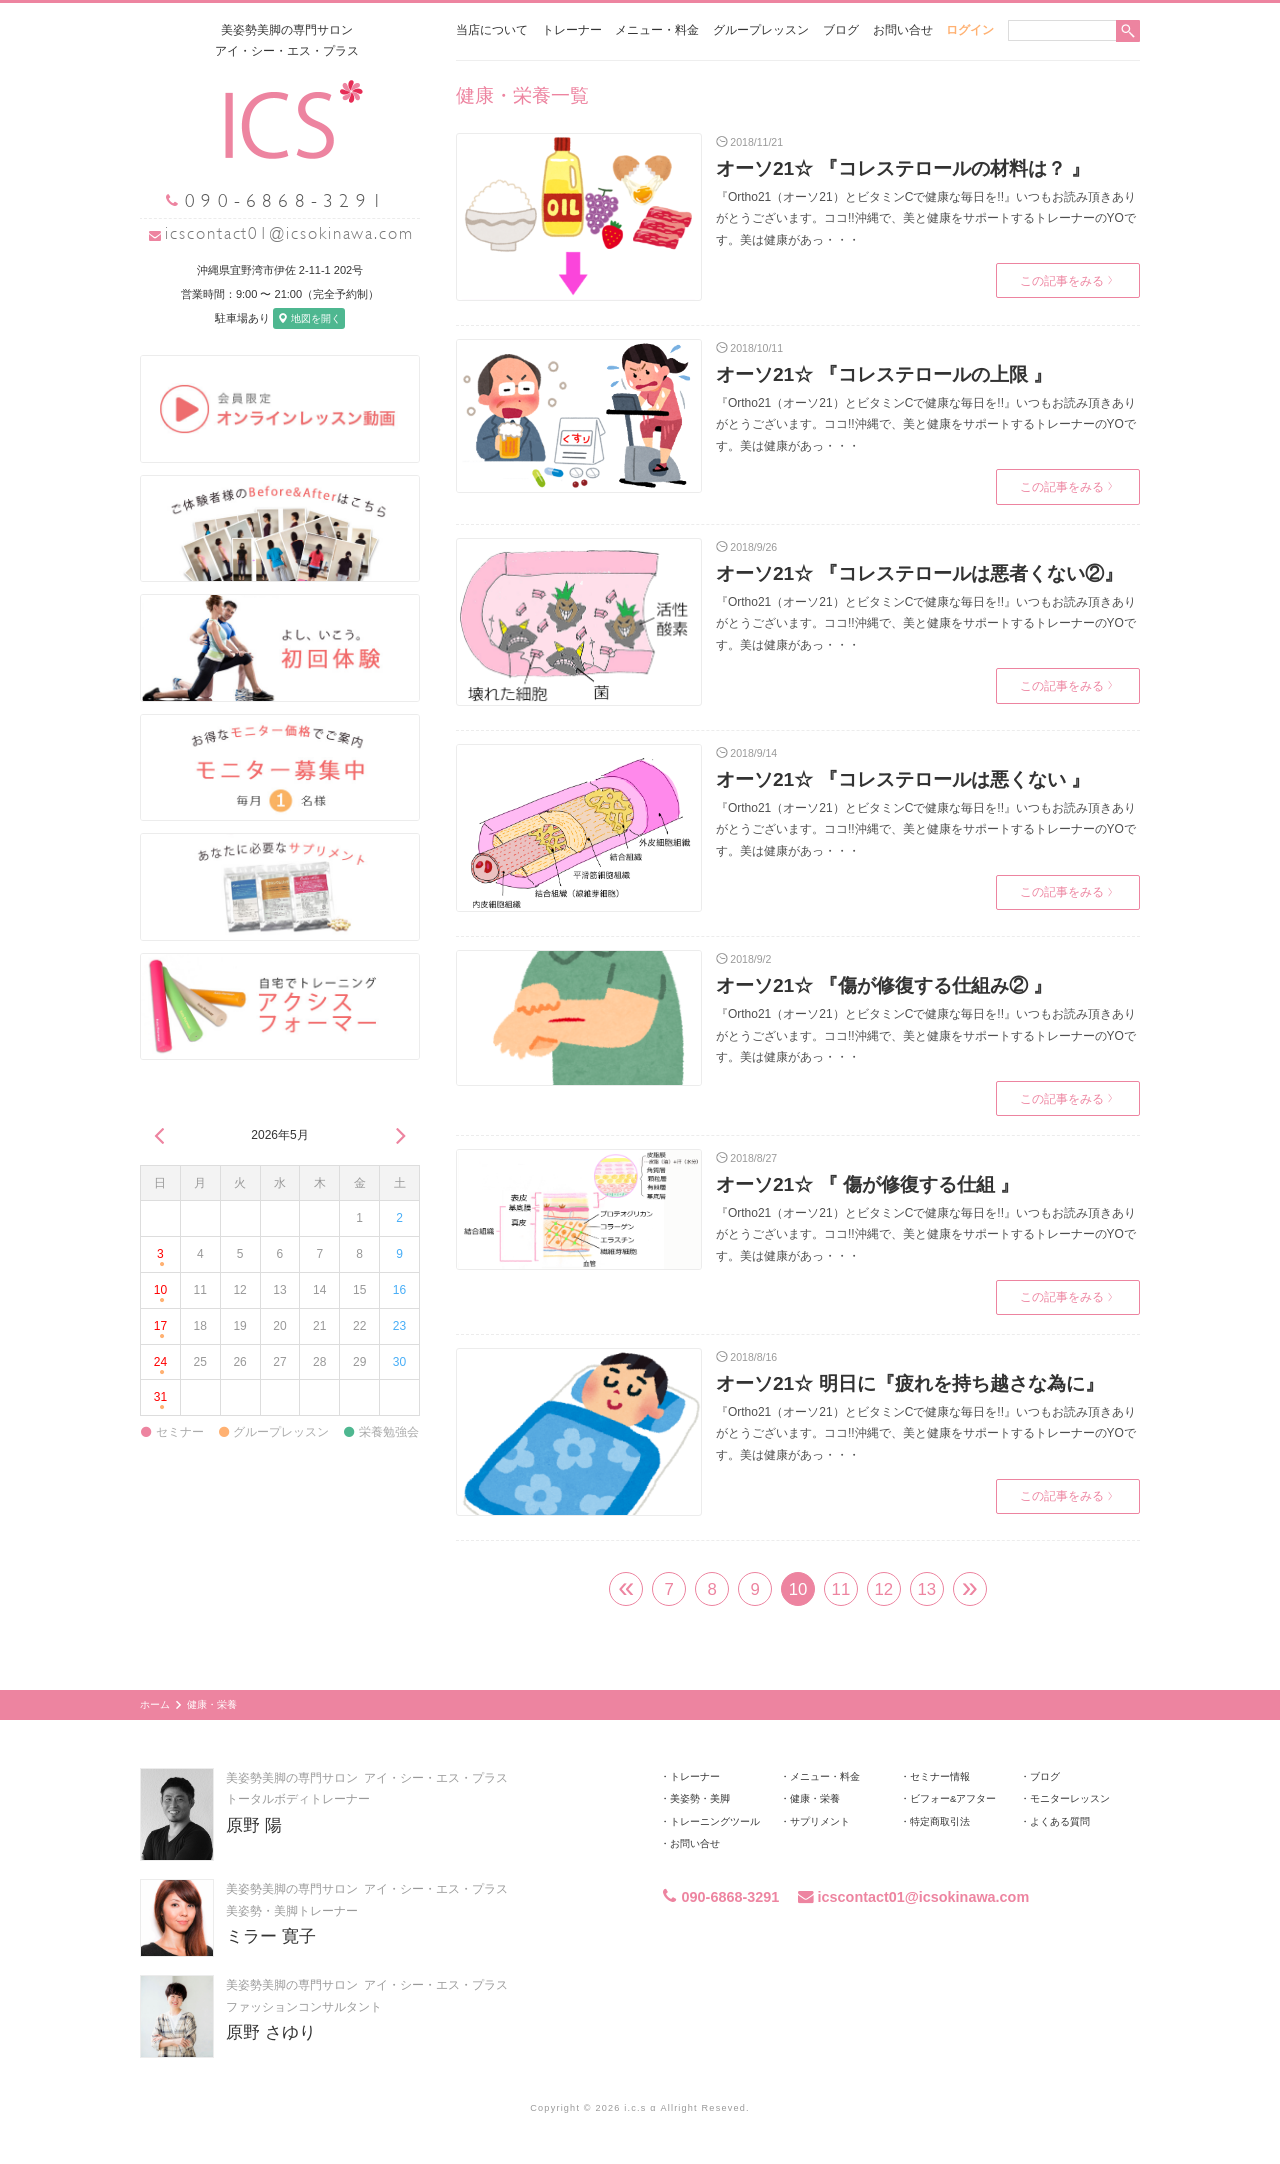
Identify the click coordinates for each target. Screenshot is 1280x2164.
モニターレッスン (1070, 1798)
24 (160, 1366)
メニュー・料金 (657, 30)
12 (884, 1589)
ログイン (970, 30)
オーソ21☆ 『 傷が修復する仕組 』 (867, 1184)
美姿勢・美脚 (700, 1798)
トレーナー (572, 30)
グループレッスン (761, 30)
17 (160, 1331)
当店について (492, 30)
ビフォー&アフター (953, 1798)
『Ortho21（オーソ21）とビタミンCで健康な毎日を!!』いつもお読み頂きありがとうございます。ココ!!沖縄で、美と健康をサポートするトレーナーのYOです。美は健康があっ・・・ (926, 218)
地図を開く (309, 318)
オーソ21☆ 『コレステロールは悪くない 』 (903, 779)
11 (841, 1589)
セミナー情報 (940, 1776)
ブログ (841, 30)
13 (926, 1589)
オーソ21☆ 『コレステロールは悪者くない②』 (919, 573)
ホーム (155, 1704)
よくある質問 (1060, 1821)
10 (160, 1295)
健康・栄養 (815, 1798)
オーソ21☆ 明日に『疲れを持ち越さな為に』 (910, 1383)
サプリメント (820, 1821)
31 (160, 1402)
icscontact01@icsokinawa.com (289, 233)
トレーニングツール (715, 1821)
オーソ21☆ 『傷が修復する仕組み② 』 (884, 985)
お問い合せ (903, 30)
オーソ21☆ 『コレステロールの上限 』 (884, 374)
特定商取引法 (940, 1821)
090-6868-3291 (719, 1897)
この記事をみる (1066, 281)
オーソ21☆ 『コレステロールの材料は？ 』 (903, 168)
